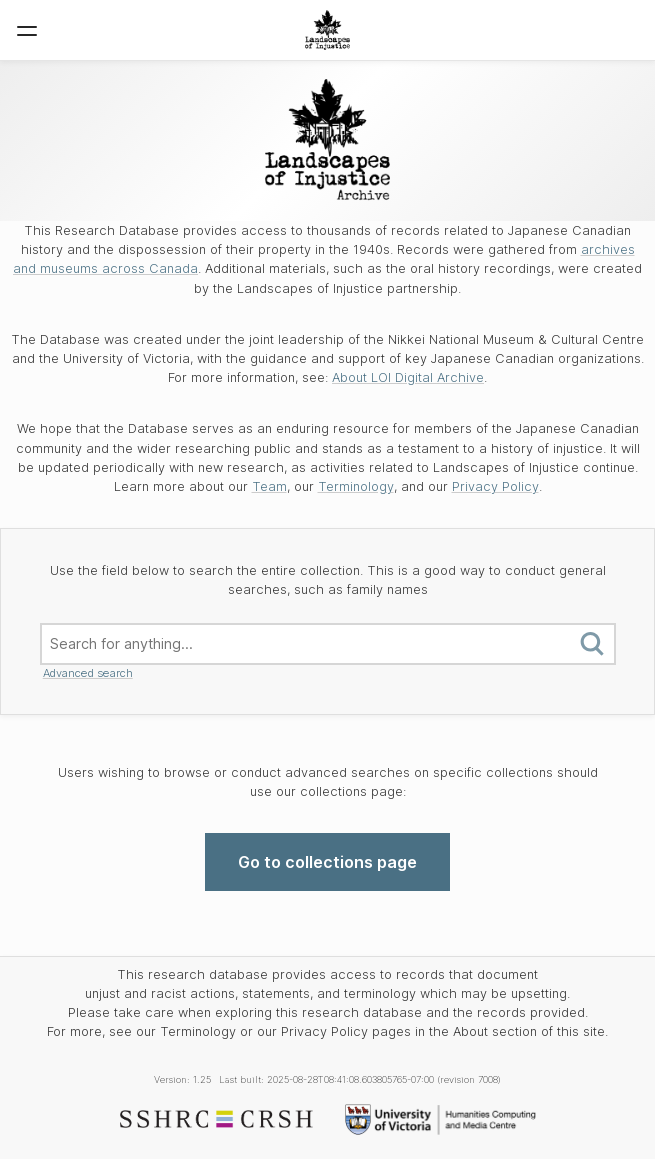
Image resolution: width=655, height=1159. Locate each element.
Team (269, 486)
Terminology (356, 486)
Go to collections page (327, 862)
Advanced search (88, 673)
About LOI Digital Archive (408, 377)
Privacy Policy (495, 486)
